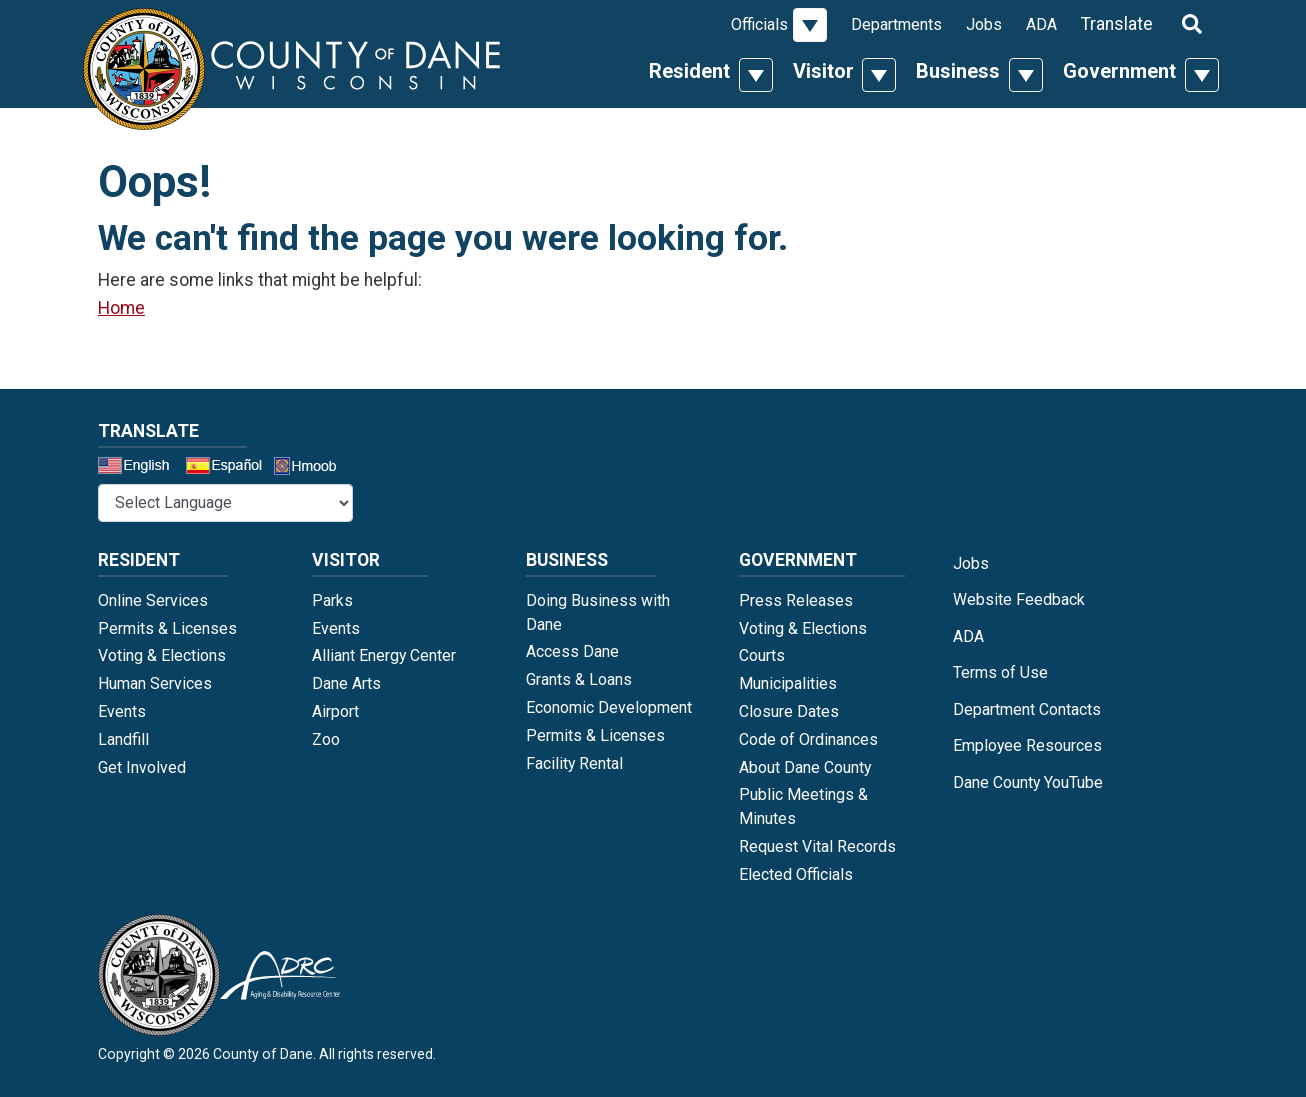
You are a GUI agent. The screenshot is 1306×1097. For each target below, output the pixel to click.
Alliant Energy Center (384, 655)
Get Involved (142, 767)
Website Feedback (1019, 599)
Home (121, 308)
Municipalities (788, 683)
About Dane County (805, 767)
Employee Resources (1027, 745)
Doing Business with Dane (598, 612)
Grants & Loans (579, 679)
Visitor (823, 71)
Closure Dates (789, 711)
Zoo (326, 739)
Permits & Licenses (167, 628)
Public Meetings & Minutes (803, 806)
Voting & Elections (162, 655)
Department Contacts (1027, 709)
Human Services (155, 683)
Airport (335, 711)
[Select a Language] (225, 503)
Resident (689, 71)
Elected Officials (796, 874)
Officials (759, 24)
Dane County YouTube (1028, 782)
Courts (762, 655)
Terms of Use (1000, 672)
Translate (1117, 24)
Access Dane (572, 651)
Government (1119, 71)
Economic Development (609, 707)
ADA (1041, 24)
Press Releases (796, 600)
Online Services (153, 600)
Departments (896, 24)
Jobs (984, 24)
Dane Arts (346, 683)
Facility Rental (574, 763)
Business (958, 71)
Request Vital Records (817, 846)
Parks (332, 600)
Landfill (123, 739)
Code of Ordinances (808, 739)
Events (122, 711)
